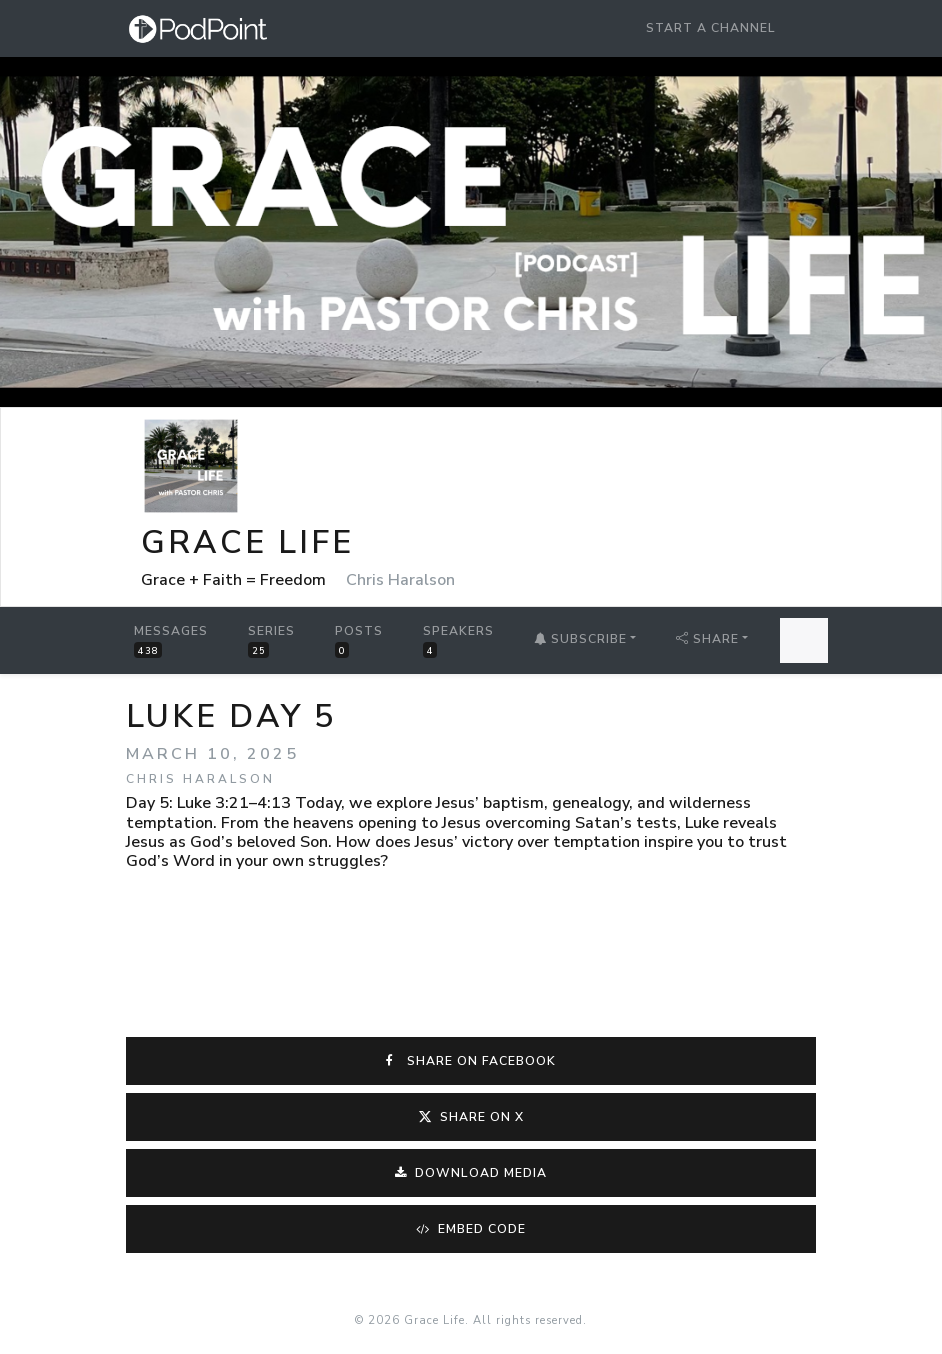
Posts (359, 640)
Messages (171, 640)
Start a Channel (711, 28)
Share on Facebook (471, 1061)
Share (707, 639)
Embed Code (471, 1229)
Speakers (458, 640)
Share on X (471, 1117)
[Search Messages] (804, 640)
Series (271, 640)
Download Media (471, 1173)
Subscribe (580, 639)
